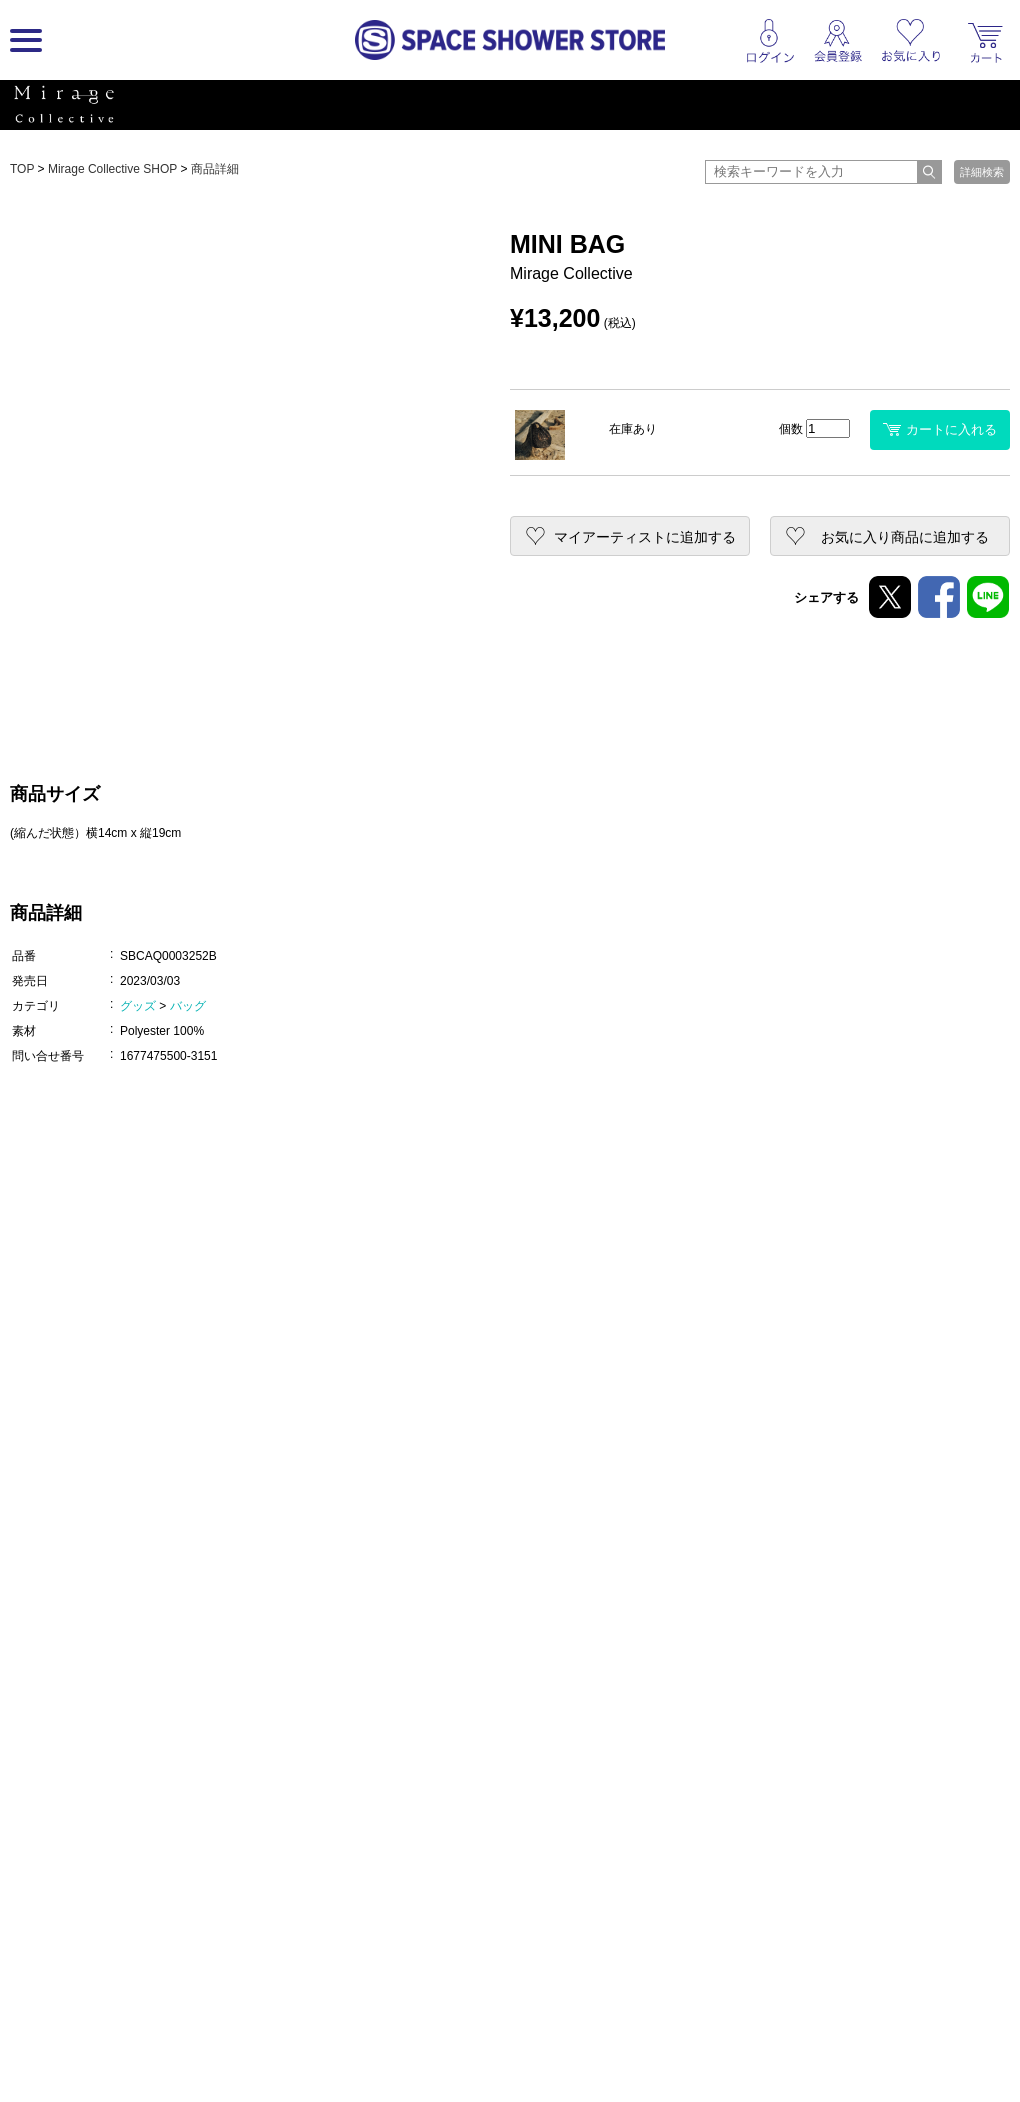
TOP (22, 169)
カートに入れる (940, 429)
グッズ (138, 1006)
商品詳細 (215, 169)
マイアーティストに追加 (645, 537)
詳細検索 (982, 172)
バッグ (188, 1006)
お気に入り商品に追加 (905, 537)
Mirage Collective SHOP (112, 169)
